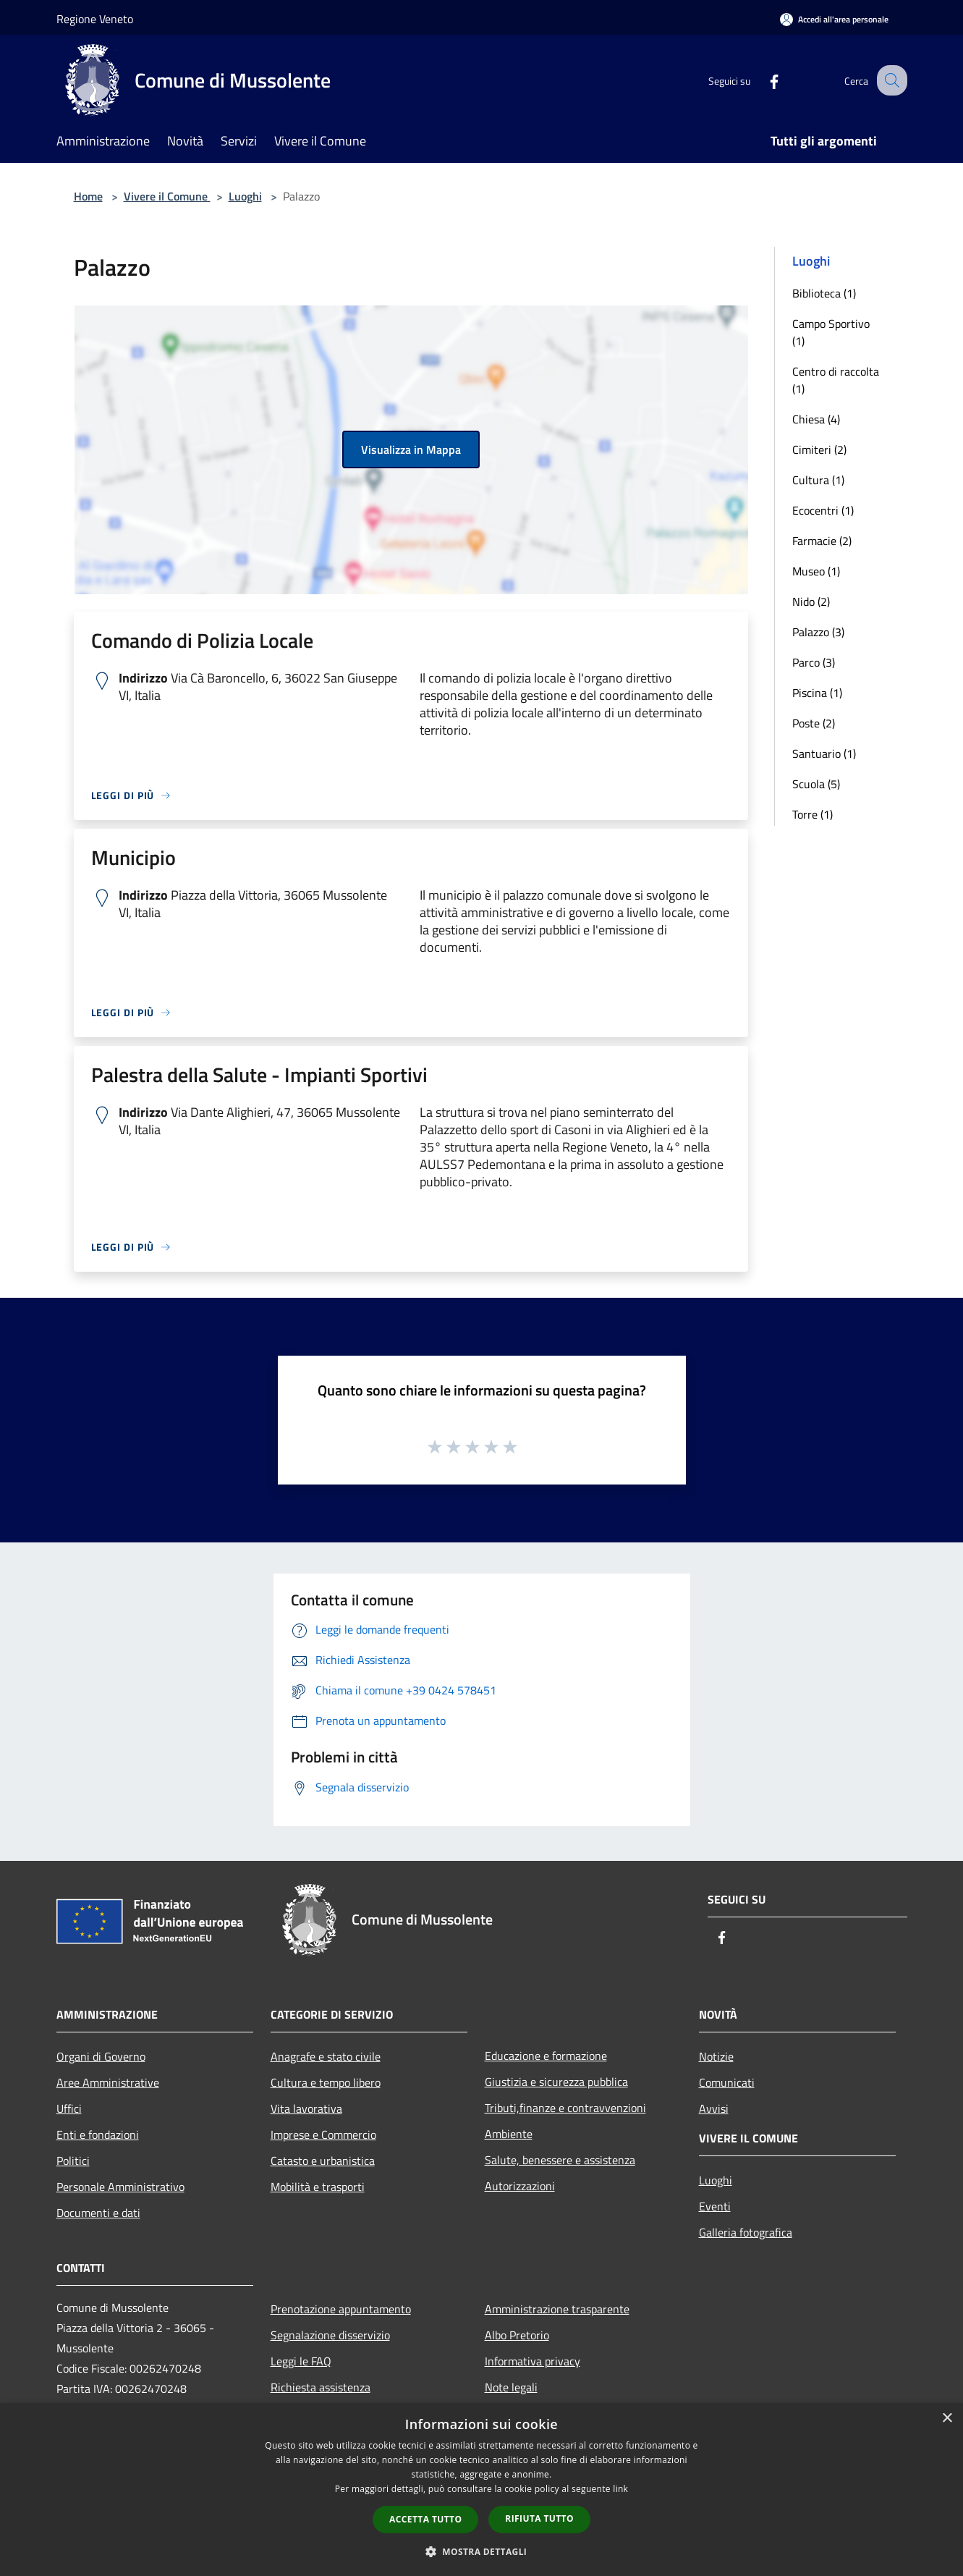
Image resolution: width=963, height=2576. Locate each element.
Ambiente (509, 2133)
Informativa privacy (532, 2361)
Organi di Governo (100, 2056)
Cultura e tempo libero (326, 2082)
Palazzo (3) (818, 632)
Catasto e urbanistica (323, 2160)
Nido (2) (811, 601)
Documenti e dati (98, 2212)
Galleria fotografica (745, 2232)
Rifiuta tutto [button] (539, 2518)
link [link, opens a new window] (620, 2489)
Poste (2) (813, 723)
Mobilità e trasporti (318, 2186)
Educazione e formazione (546, 2055)
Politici (73, 2160)
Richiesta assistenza (320, 2387)
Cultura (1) (818, 480)
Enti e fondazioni (97, 2134)
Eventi (715, 2206)
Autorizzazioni (520, 2186)
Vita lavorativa (306, 2108)
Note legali (511, 2387)
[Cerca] (890, 80)
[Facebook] (761, 80)
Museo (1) (816, 571)
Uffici (69, 2108)
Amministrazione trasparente (557, 2309)
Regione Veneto (94, 19)
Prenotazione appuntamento (341, 2309)
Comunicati (727, 2082)
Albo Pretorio (517, 2335)
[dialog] (481, 2489)
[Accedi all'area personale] (834, 19)
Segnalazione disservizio (330, 2335)
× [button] (946, 2418)
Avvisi (714, 2108)
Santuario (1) (824, 753)
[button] (481, 2551)
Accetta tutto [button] (425, 2519)
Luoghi (245, 196)
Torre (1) (812, 814)
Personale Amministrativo (120, 2186)
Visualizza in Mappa (411, 449)
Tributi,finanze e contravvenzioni (565, 2107)
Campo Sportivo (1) (831, 332)
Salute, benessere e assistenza (560, 2160)
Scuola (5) (816, 784)
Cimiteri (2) (819, 449)
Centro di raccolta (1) (835, 380)
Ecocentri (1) (823, 510)
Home (88, 196)
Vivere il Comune (167, 196)
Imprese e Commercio (323, 2134)
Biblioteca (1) (824, 293)
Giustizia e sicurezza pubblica (556, 2081)
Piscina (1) (817, 692)
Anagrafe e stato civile (326, 2056)
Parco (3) (813, 662)
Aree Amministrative (107, 2082)
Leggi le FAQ (301, 2361)
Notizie (716, 2056)
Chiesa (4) (816, 419)
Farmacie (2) (822, 540)
